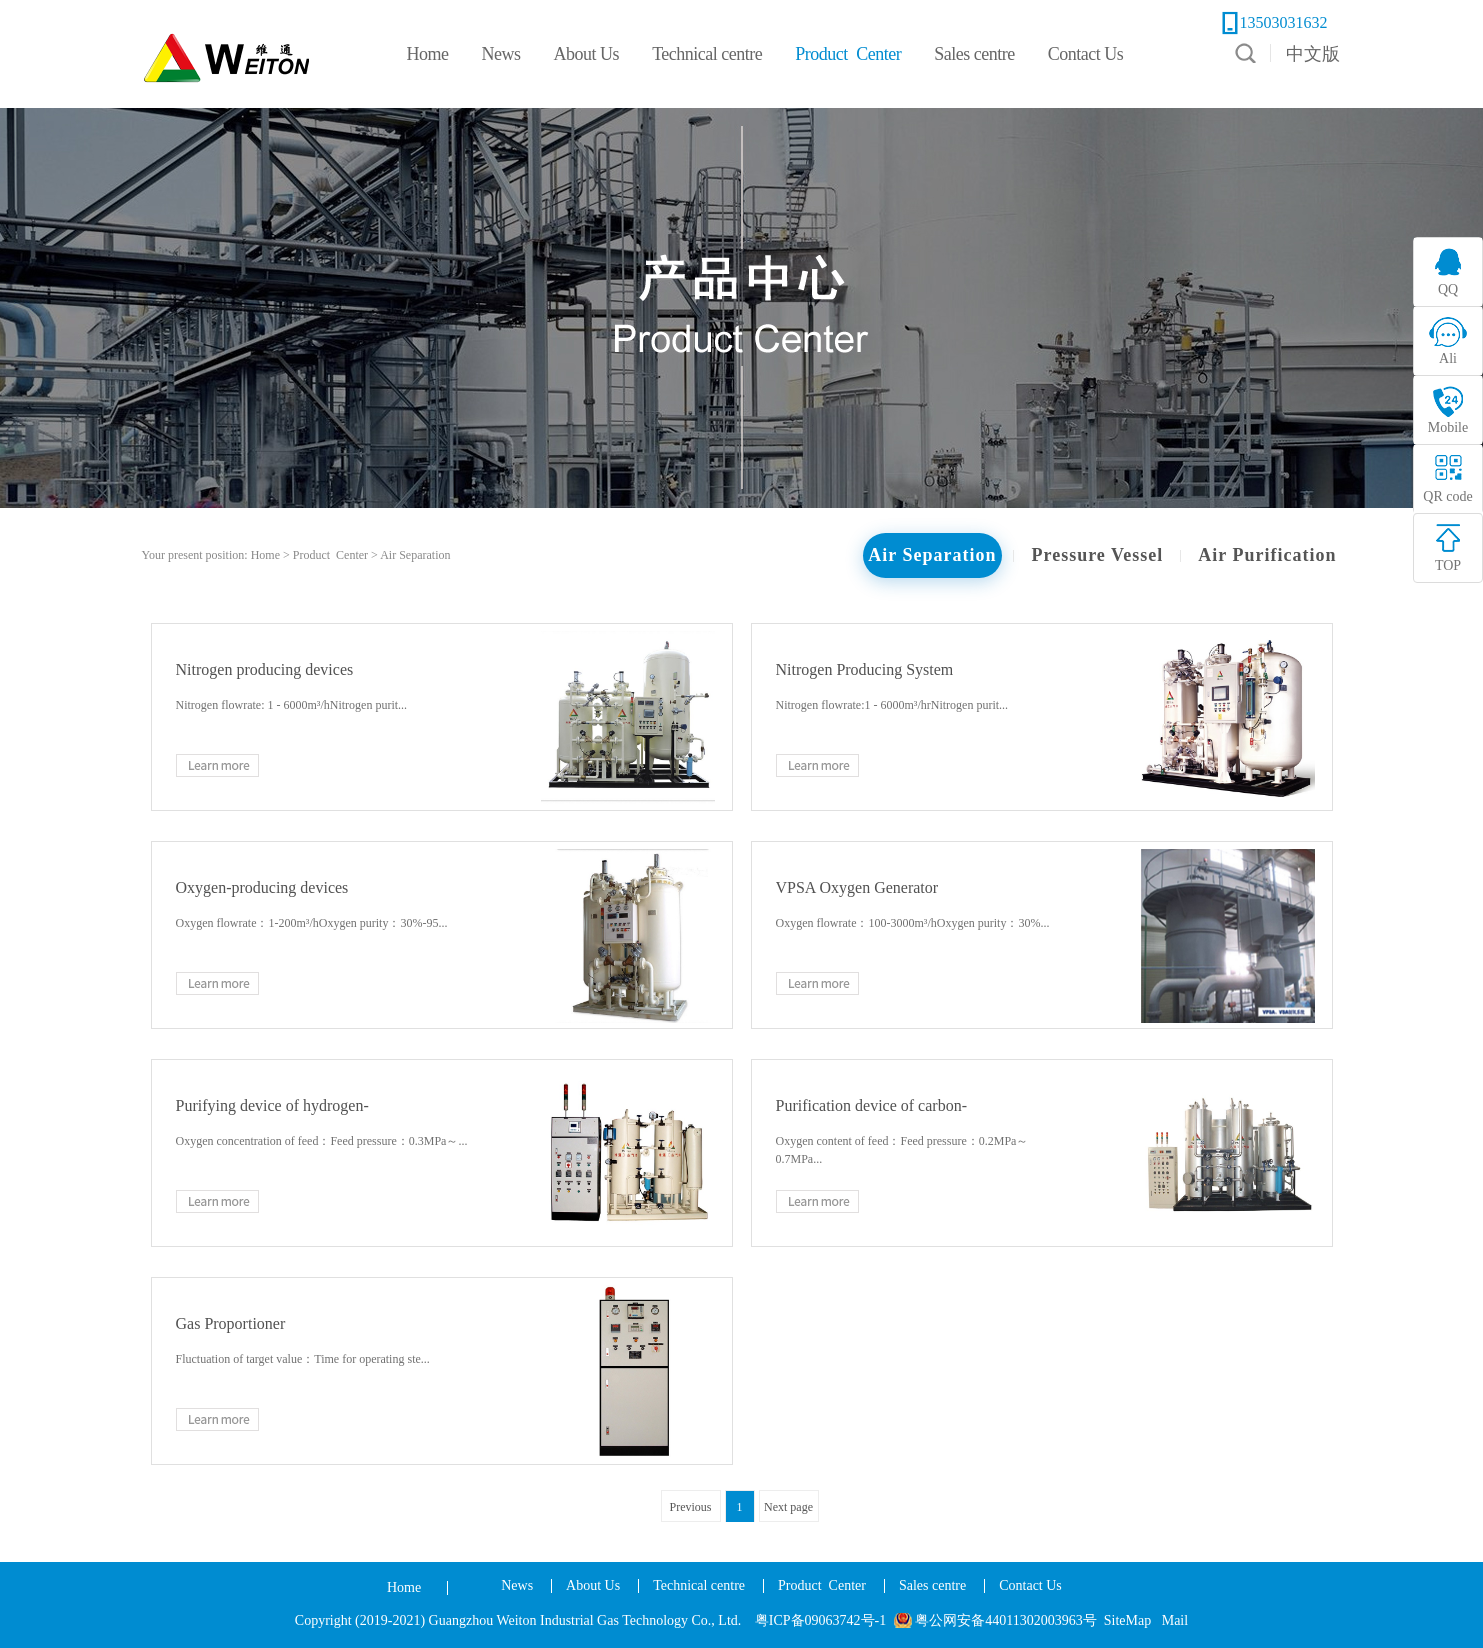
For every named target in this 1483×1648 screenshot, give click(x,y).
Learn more (217, 765)
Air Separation (415, 555)
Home (404, 1587)
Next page (788, 1507)
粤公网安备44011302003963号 (1005, 1620)
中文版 (1313, 54)
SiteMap (1127, 1620)
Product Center (330, 555)
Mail (1175, 1620)
